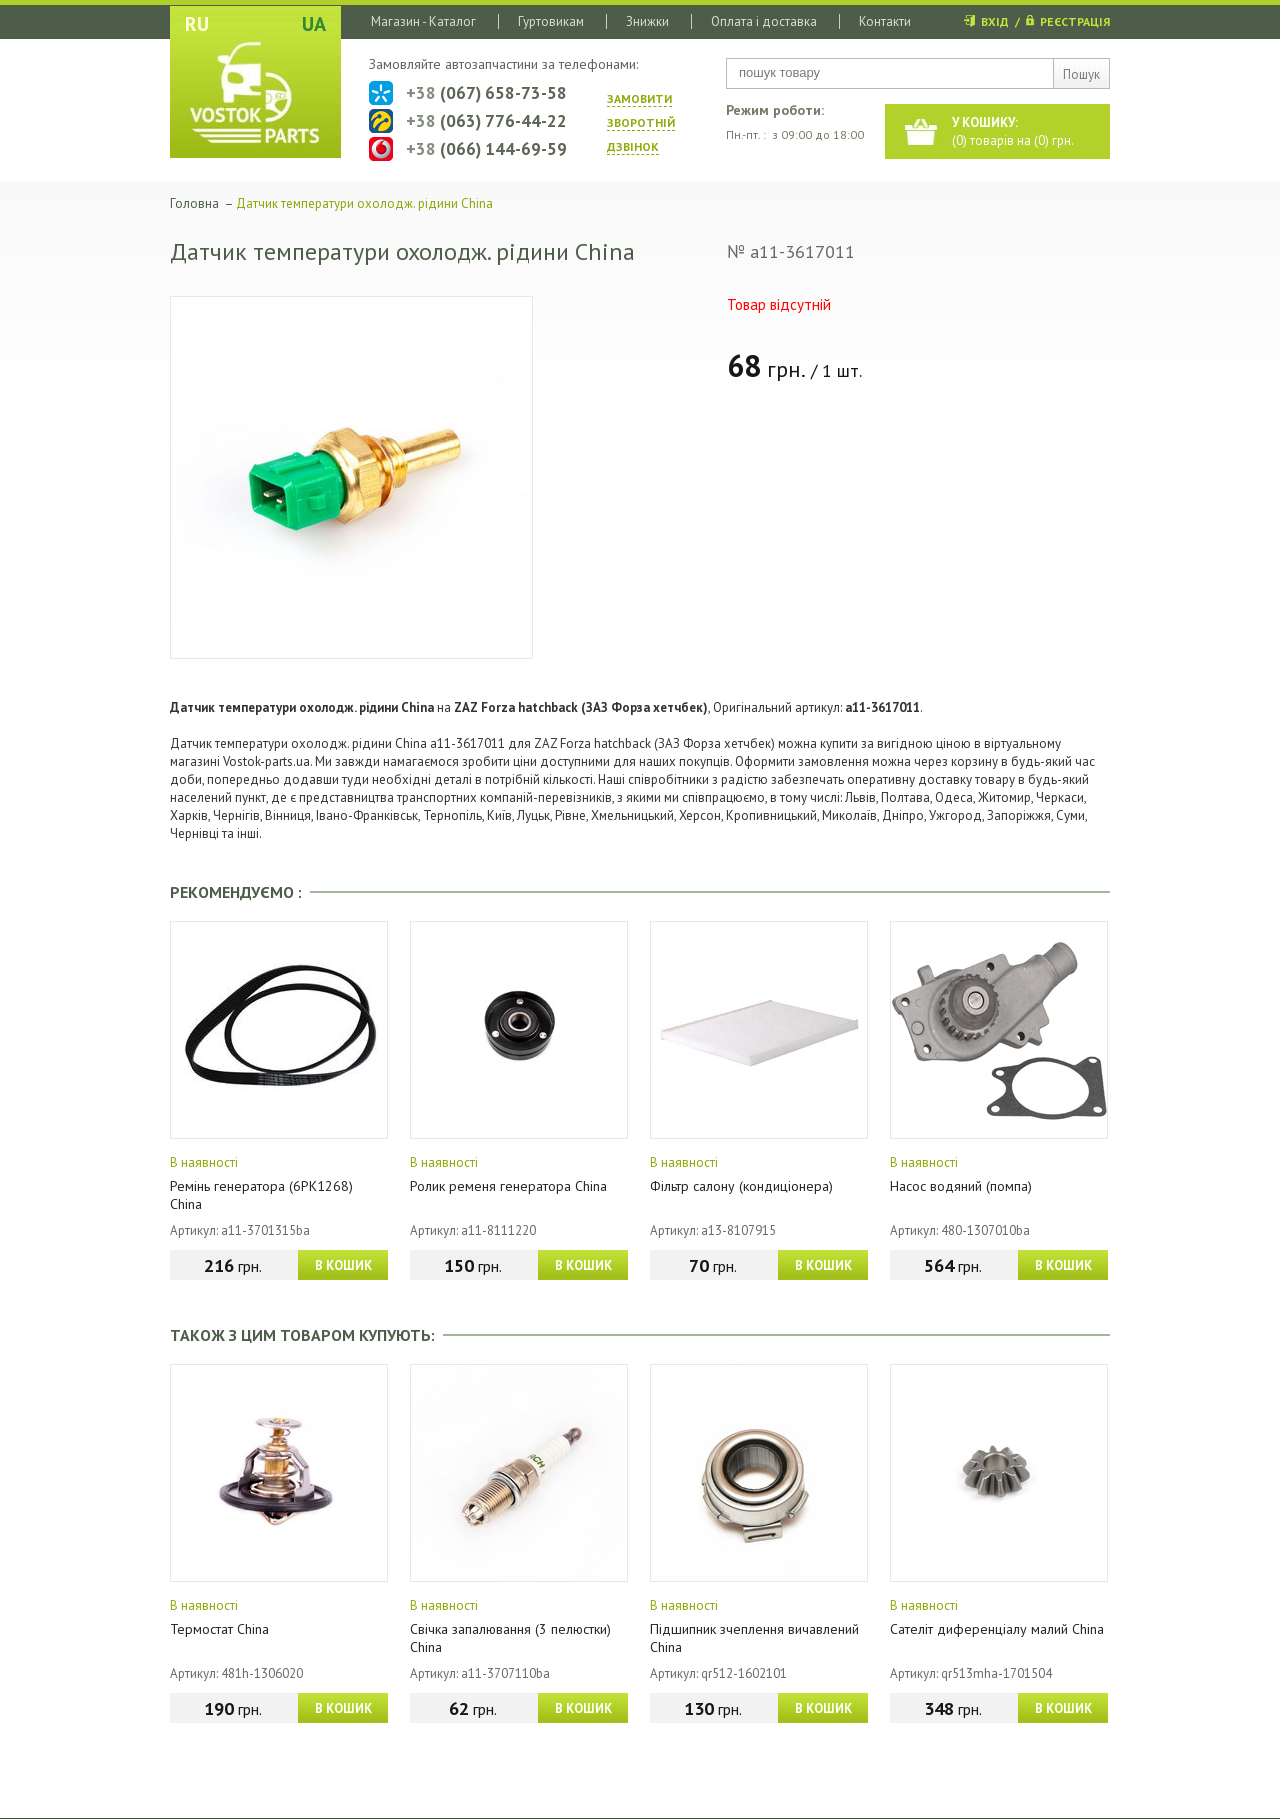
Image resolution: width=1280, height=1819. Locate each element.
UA (314, 24)
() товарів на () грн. (1013, 131)
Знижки (647, 21)
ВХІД (995, 21)
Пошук (1081, 74)
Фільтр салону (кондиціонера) (741, 1186)
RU (197, 24)
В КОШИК (343, 1265)
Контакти (885, 21)
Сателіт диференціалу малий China (997, 1629)
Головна (194, 203)
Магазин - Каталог (423, 21)
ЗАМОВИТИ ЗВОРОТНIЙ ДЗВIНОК (641, 122)
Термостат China (219, 1629)
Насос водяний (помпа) (961, 1186)
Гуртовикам (551, 21)
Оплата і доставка (764, 21)
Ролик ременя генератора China (508, 1186)
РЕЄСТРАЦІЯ (1075, 21)
